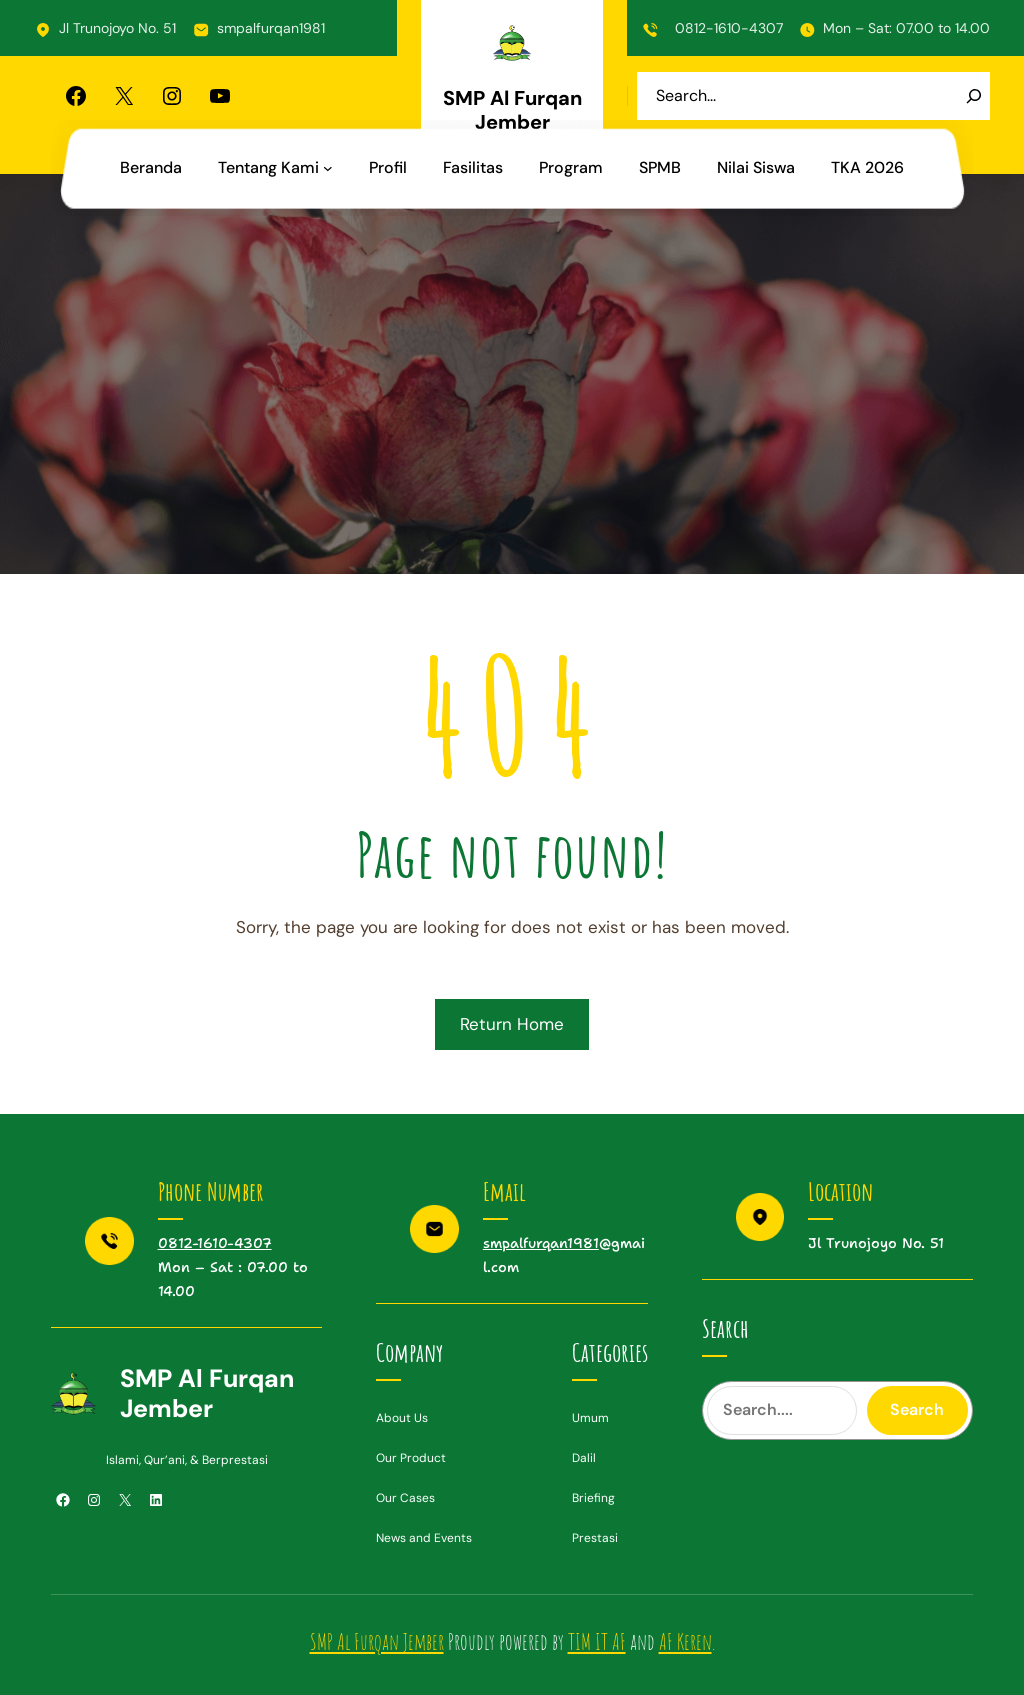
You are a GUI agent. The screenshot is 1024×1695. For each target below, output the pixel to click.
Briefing (593, 1498)
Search (917, 1409)
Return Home (512, 1024)
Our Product (411, 1458)
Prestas (593, 1538)
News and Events (424, 1538)
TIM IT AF (597, 1641)
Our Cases (405, 1498)
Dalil (584, 1458)
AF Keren (685, 1641)
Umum (590, 1418)
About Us (402, 1418)
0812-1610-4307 (729, 28)
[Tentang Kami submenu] (328, 168)
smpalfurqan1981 (271, 28)
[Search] (974, 96)
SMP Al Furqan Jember (512, 110)
